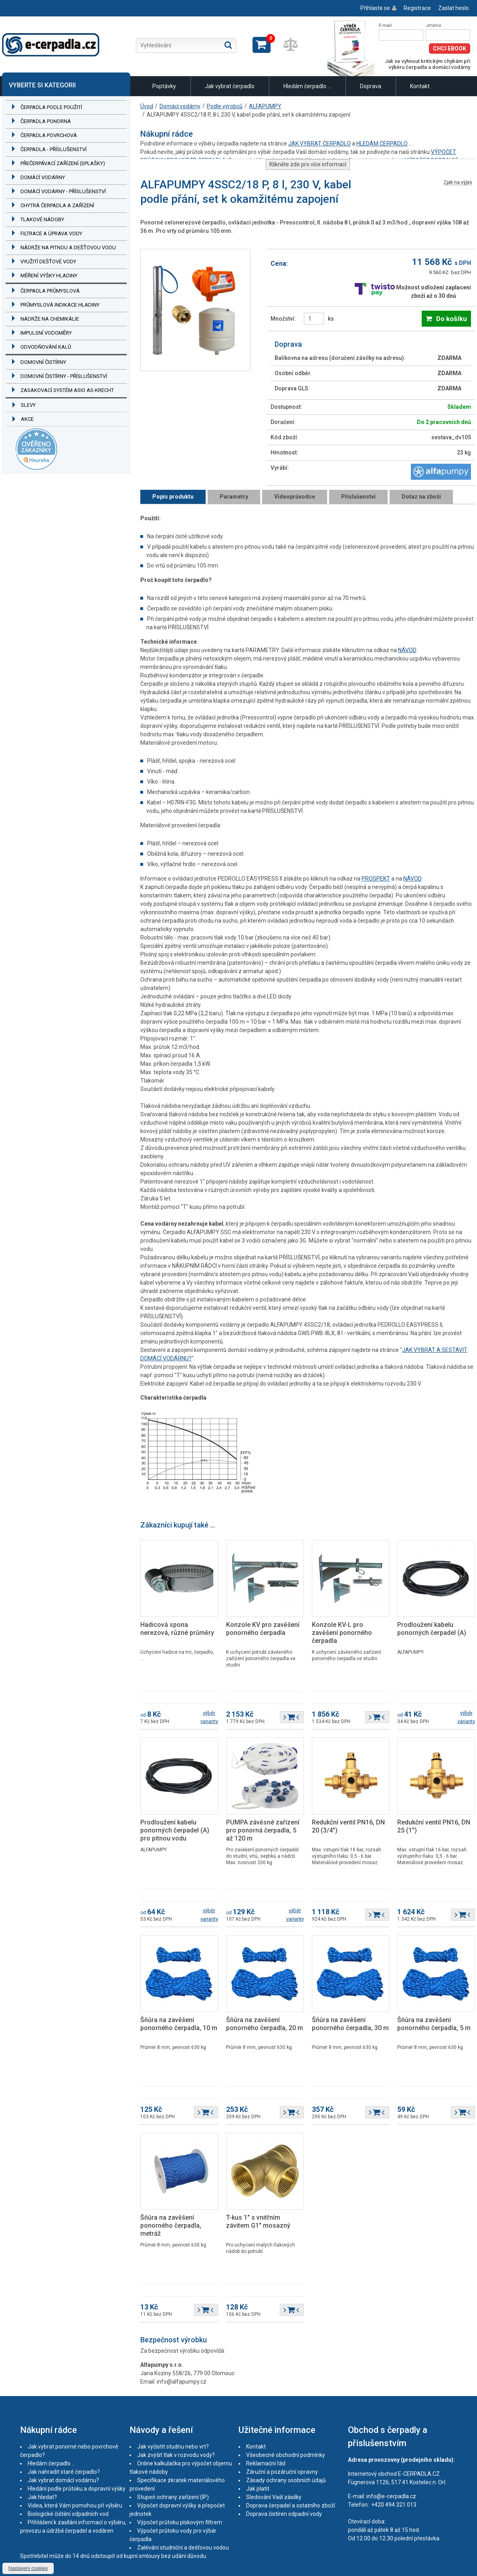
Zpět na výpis (457, 182)
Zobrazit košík (262, 45)
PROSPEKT (376, 878)
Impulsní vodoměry (46, 333)
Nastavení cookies (28, 2568)
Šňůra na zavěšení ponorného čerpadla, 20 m (264, 2024)
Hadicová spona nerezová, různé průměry (177, 1629)
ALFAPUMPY (265, 106)
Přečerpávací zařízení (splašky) (62, 163)
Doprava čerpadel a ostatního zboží (290, 2505)
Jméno (433, 25)
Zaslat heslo (453, 8)
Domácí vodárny (42, 177)
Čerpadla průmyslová (50, 291)
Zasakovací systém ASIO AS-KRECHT (67, 390)
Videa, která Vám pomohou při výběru (75, 2505)
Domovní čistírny (43, 362)
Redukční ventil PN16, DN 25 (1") (433, 1826)
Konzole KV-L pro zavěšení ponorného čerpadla (342, 1633)
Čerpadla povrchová (48, 135)
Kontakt (420, 86)
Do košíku (451, 319)
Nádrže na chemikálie (49, 319)
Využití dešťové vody (48, 262)
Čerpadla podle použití (51, 107)
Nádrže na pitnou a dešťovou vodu (68, 247)
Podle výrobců (225, 106)
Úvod (146, 106)
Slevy (28, 405)
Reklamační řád (265, 2463)
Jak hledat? (42, 2497)
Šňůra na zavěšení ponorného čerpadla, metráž (170, 2225)
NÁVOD (407, 650)
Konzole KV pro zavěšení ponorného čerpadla (262, 1629)
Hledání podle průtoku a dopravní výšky (76, 2488)
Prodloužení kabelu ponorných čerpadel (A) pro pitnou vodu (174, 1830)
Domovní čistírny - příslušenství (63, 376)
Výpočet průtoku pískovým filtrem (179, 2522)
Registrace (417, 8)
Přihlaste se (375, 8)
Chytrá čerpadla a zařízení (57, 205)
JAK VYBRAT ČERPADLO (319, 143)
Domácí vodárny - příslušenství (63, 191)
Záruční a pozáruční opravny (282, 2472)
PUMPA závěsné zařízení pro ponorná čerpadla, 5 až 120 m (262, 1830)
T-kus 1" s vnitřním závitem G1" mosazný (258, 2221)
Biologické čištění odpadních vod (68, 2514)
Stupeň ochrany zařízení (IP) (173, 2497)
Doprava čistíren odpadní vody (284, 2514)
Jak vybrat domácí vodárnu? (63, 2480)
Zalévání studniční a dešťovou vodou (183, 2547)
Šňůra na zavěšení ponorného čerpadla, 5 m (434, 2024)
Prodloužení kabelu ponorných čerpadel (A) (431, 1629)
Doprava (370, 86)
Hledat (228, 44)
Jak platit (257, 2488)
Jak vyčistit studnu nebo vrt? (173, 2446)
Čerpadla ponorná (45, 121)
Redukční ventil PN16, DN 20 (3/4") (348, 1826)
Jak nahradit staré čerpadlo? (64, 2472)
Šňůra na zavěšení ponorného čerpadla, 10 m (178, 2024)
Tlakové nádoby (42, 219)
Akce (27, 419)
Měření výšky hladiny (48, 276)
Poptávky (164, 86)
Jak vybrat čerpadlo (230, 86)
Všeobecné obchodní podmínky (285, 2455)
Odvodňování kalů (45, 347)
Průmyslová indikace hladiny (59, 305)
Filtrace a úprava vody (51, 233)
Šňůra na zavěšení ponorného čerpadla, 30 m (350, 2024)
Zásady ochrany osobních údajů (286, 2480)
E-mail (385, 25)
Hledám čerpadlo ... (307, 86)
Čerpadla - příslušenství (53, 149)
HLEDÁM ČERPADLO (382, 143)
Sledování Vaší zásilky (273, 2497)
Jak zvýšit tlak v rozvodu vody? (176, 2455)
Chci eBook (449, 48)
